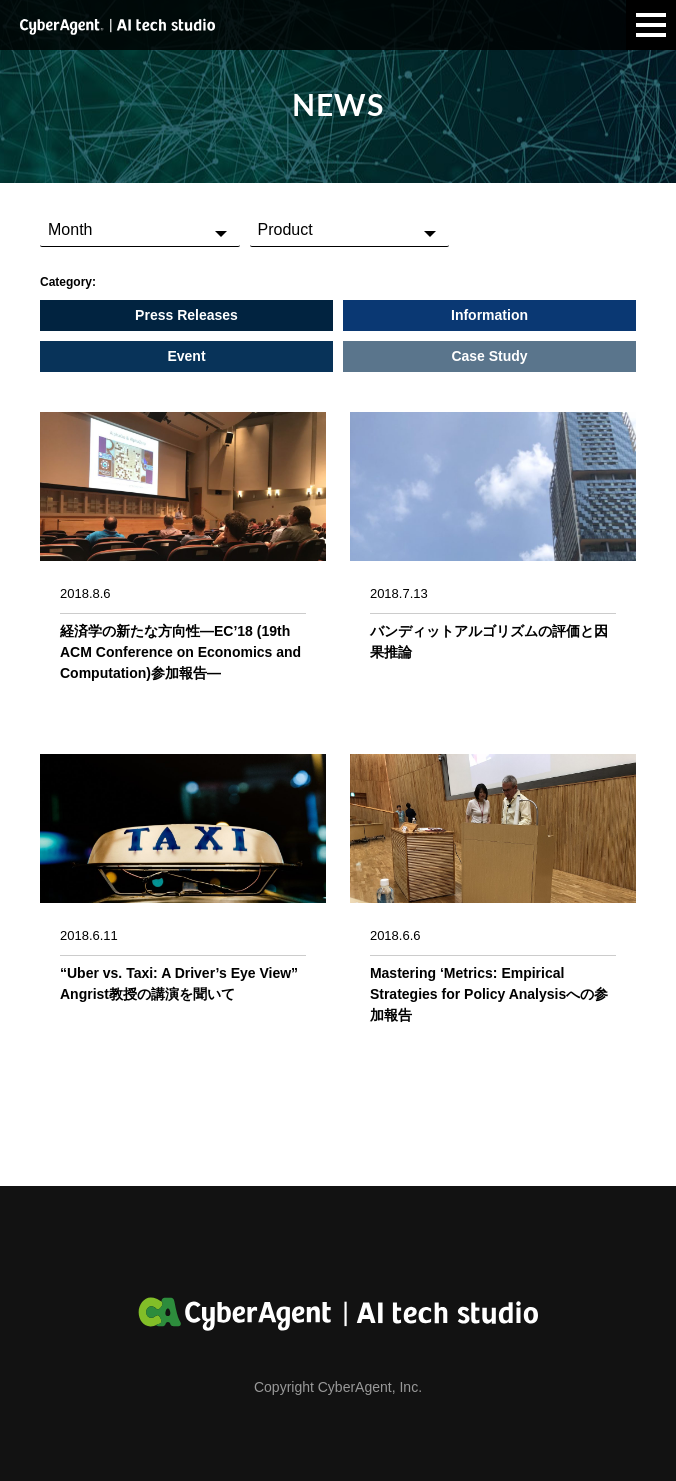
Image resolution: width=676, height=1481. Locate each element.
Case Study (489, 356)
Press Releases (186, 315)
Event (186, 356)
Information (489, 315)
